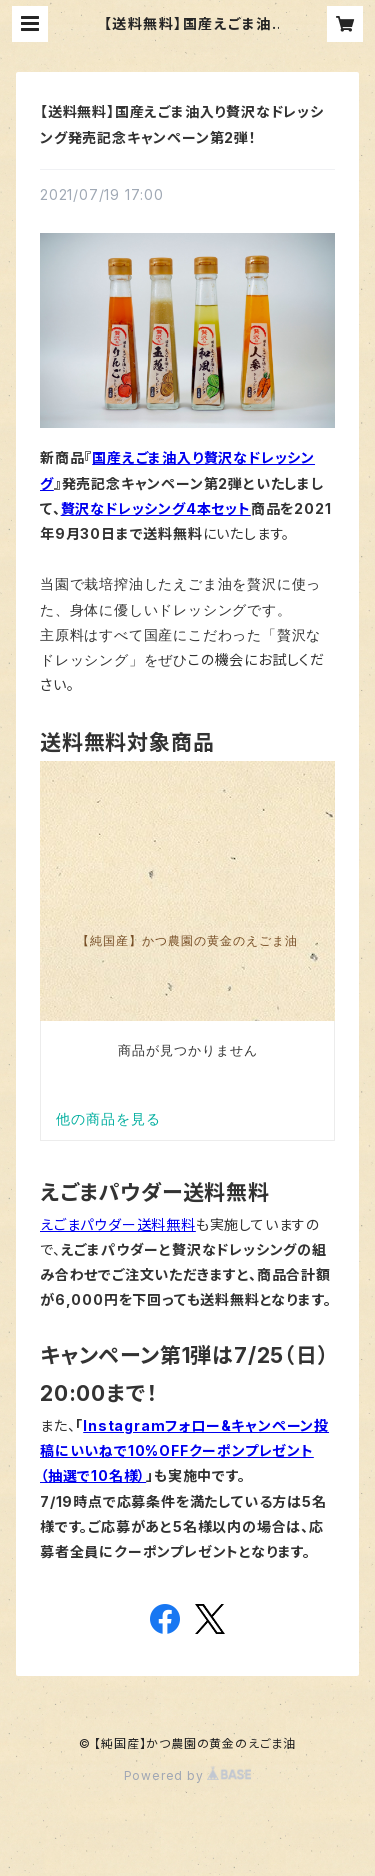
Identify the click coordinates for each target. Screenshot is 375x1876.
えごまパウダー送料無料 (118, 1224)
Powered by (188, 1775)
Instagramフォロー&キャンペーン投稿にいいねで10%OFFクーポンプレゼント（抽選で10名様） (184, 1450)
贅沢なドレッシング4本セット (156, 508)
